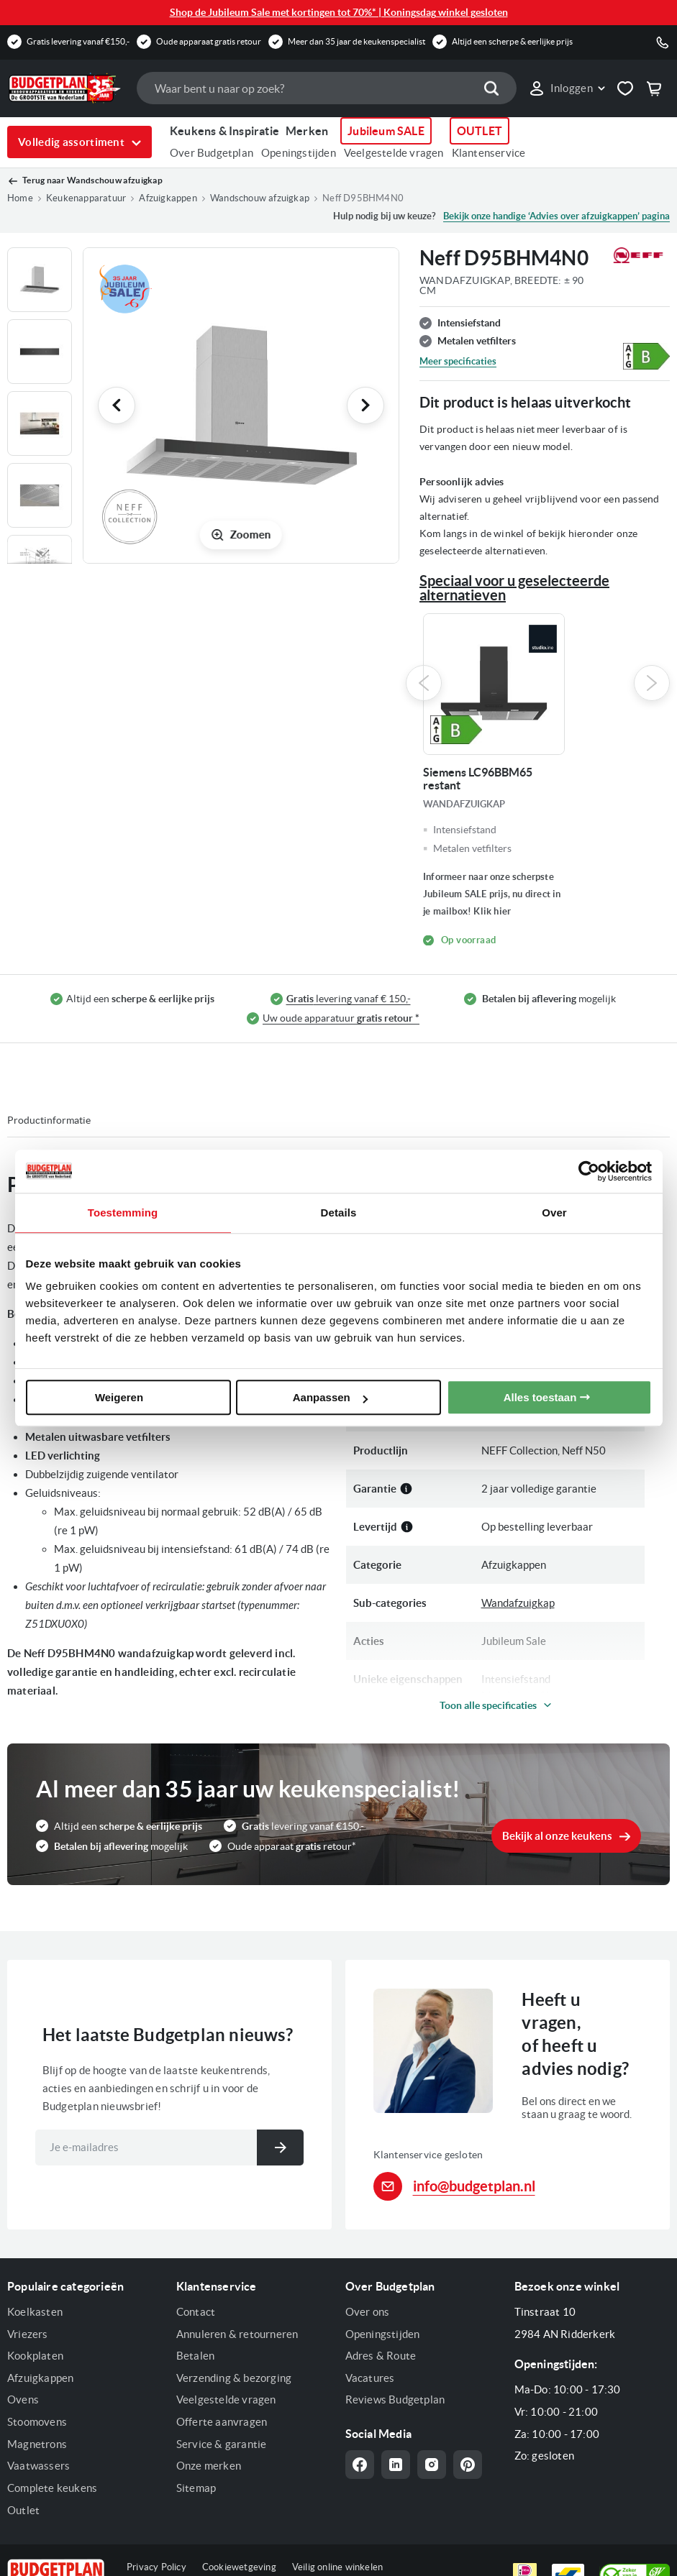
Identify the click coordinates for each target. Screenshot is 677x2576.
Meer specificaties (457, 361)
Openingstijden (298, 153)
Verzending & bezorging (233, 2378)
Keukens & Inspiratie (224, 130)
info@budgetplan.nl (474, 2186)
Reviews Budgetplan (395, 2399)
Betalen (195, 2356)
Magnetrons (37, 2444)
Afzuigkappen (40, 2378)
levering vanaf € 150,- (348, 999)
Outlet (23, 2510)
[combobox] (327, 88)
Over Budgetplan (211, 153)
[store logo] (64, 88)
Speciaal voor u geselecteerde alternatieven (514, 587)
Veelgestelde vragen (394, 153)
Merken (307, 130)
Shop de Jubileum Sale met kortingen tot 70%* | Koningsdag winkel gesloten (339, 12)
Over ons (367, 2312)
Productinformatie (49, 1120)
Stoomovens (37, 2422)
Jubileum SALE (385, 130)
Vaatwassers (38, 2466)
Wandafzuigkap (518, 1603)
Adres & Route (381, 2356)
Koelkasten (35, 2312)
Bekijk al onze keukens (557, 1836)
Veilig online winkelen (337, 2567)
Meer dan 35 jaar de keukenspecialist (356, 41)
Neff (491, 1374)
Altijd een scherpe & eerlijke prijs (512, 41)
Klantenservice (489, 153)
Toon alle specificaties (488, 1705)
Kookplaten (35, 2356)
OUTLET (479, 130)
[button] (566, 88)
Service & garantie (221, 2444)
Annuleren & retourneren (237, 2334)
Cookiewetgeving (239, 2567)
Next (652, 683)
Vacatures (370, 2378)
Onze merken (208, 2466)
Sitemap (196, 2488)
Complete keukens (52, 2488)
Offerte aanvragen (221, 2422)
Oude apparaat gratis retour (208, 41)
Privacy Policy (156, 2567)
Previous (424, 683)
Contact (195, 2312)
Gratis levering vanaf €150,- (78, 41)
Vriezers (27, 2334)
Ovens (23, 2399)
